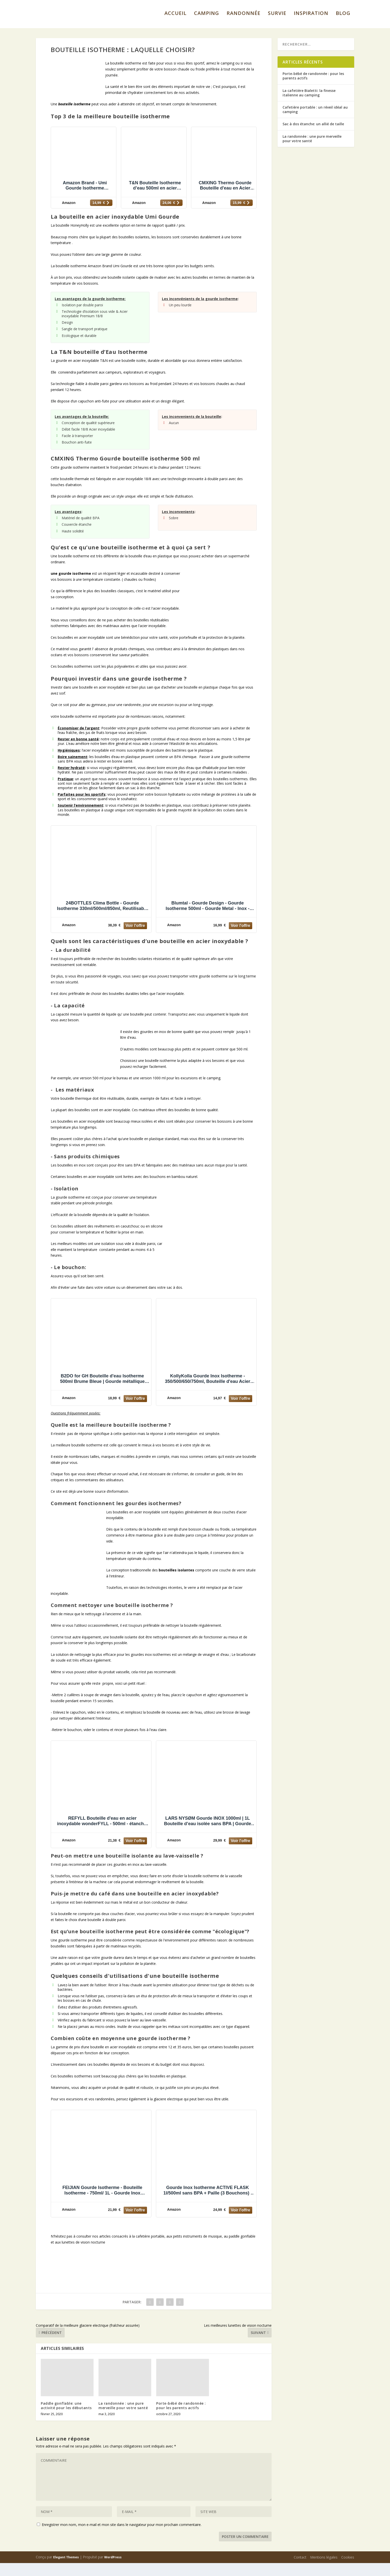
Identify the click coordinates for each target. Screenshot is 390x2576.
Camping (206, 16)
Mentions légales (324, 2570)
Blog (343, 16)
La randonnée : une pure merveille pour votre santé (123, 2418)
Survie (277, 16)
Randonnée (243, 16)
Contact (300, 2570)
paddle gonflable (242, 2249)
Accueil (175, 16)
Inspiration (311, 16)
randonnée (132, 717)
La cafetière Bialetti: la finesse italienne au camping (309, 95)
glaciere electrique (168, 2111)
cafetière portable (150, 2249)
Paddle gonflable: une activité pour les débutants (66, 2418)
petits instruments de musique (197, 2249)
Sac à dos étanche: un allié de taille (313, 126)
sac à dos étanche (145, 800)
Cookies (347, 2570)
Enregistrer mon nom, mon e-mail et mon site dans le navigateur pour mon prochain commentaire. (121, 2537)
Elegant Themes (66, 2570)
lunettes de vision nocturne (83, 2255)
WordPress (113, 2570)
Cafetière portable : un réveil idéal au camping (315, 112)
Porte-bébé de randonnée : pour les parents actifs (181, 2418)
